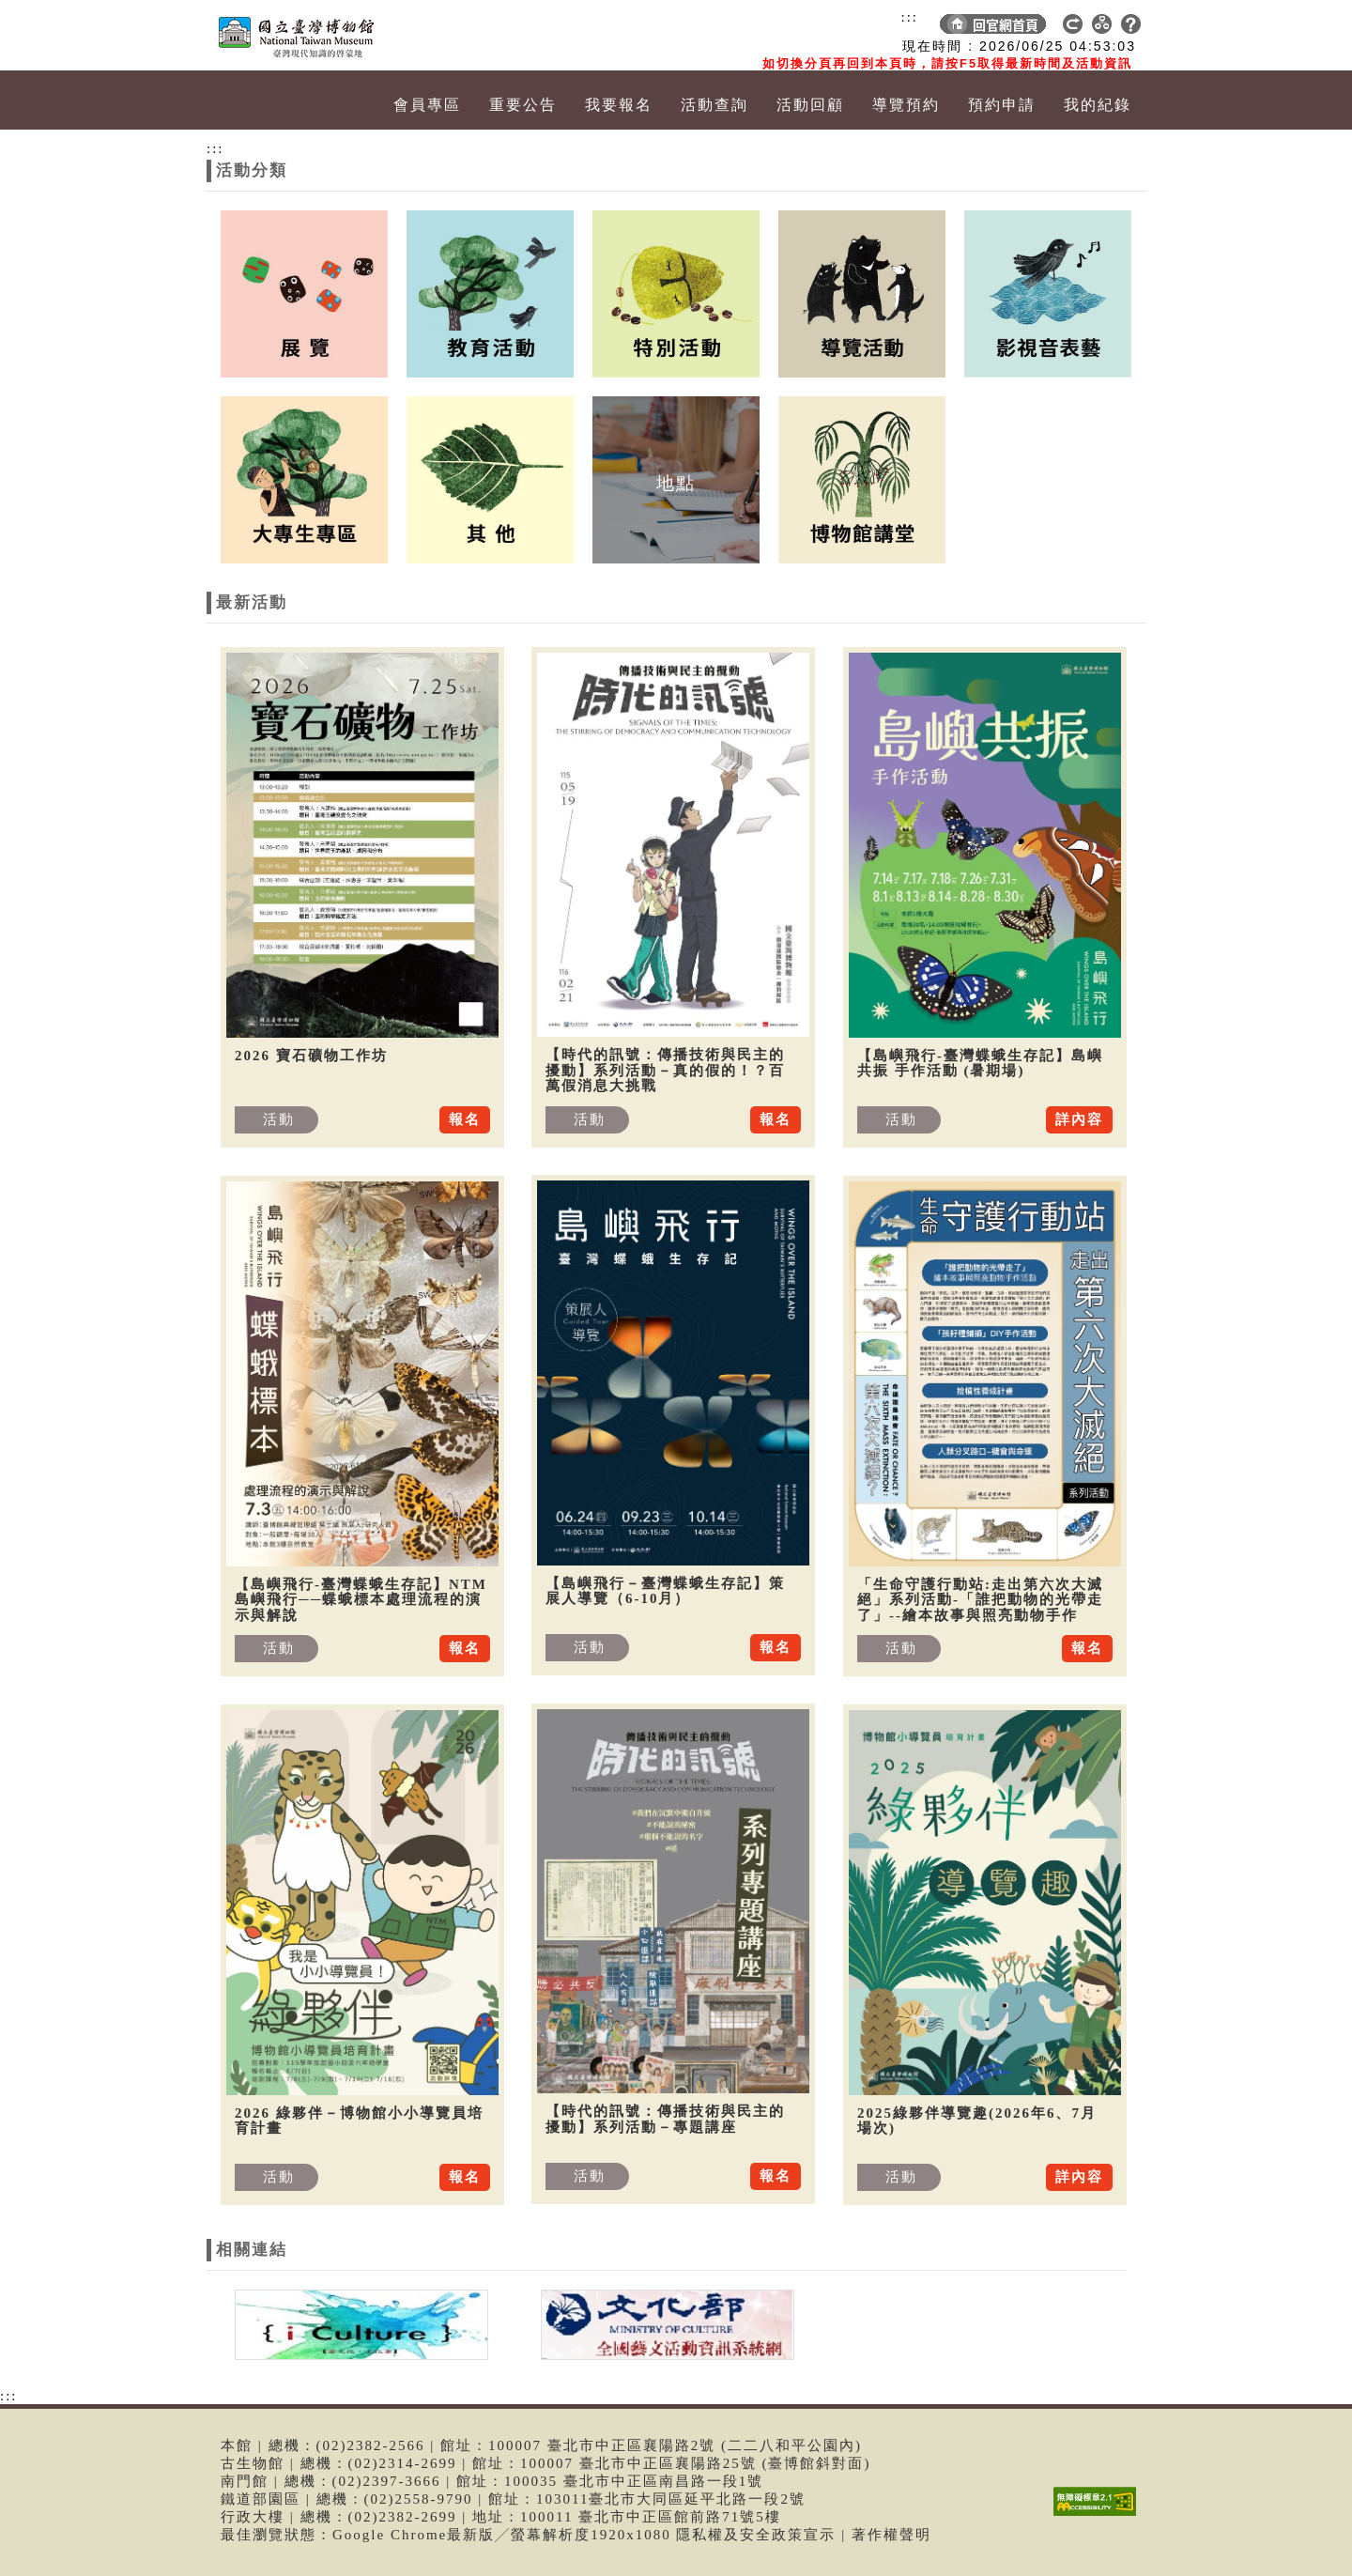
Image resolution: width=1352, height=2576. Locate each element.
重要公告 (523, 105)
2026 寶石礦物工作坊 (311, 1055)
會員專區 (427, 105)
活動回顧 (810, 105)
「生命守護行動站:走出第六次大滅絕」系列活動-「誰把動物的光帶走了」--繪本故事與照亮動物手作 (980, 1600)
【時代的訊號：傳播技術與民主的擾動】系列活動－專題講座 (665, 2119)
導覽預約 (906, 105)
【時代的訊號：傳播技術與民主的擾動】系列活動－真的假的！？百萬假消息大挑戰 (665, 1070)
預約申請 (1002, 105)
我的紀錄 (1097, 105)
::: (909, 16)
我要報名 (619, 105)
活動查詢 (714, 105)
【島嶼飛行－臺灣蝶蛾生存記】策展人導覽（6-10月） (665, 1591)
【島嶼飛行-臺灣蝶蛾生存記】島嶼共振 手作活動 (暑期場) (980, 1063)
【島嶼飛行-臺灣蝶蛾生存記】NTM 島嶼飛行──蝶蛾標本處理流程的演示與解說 (361, 1600)
